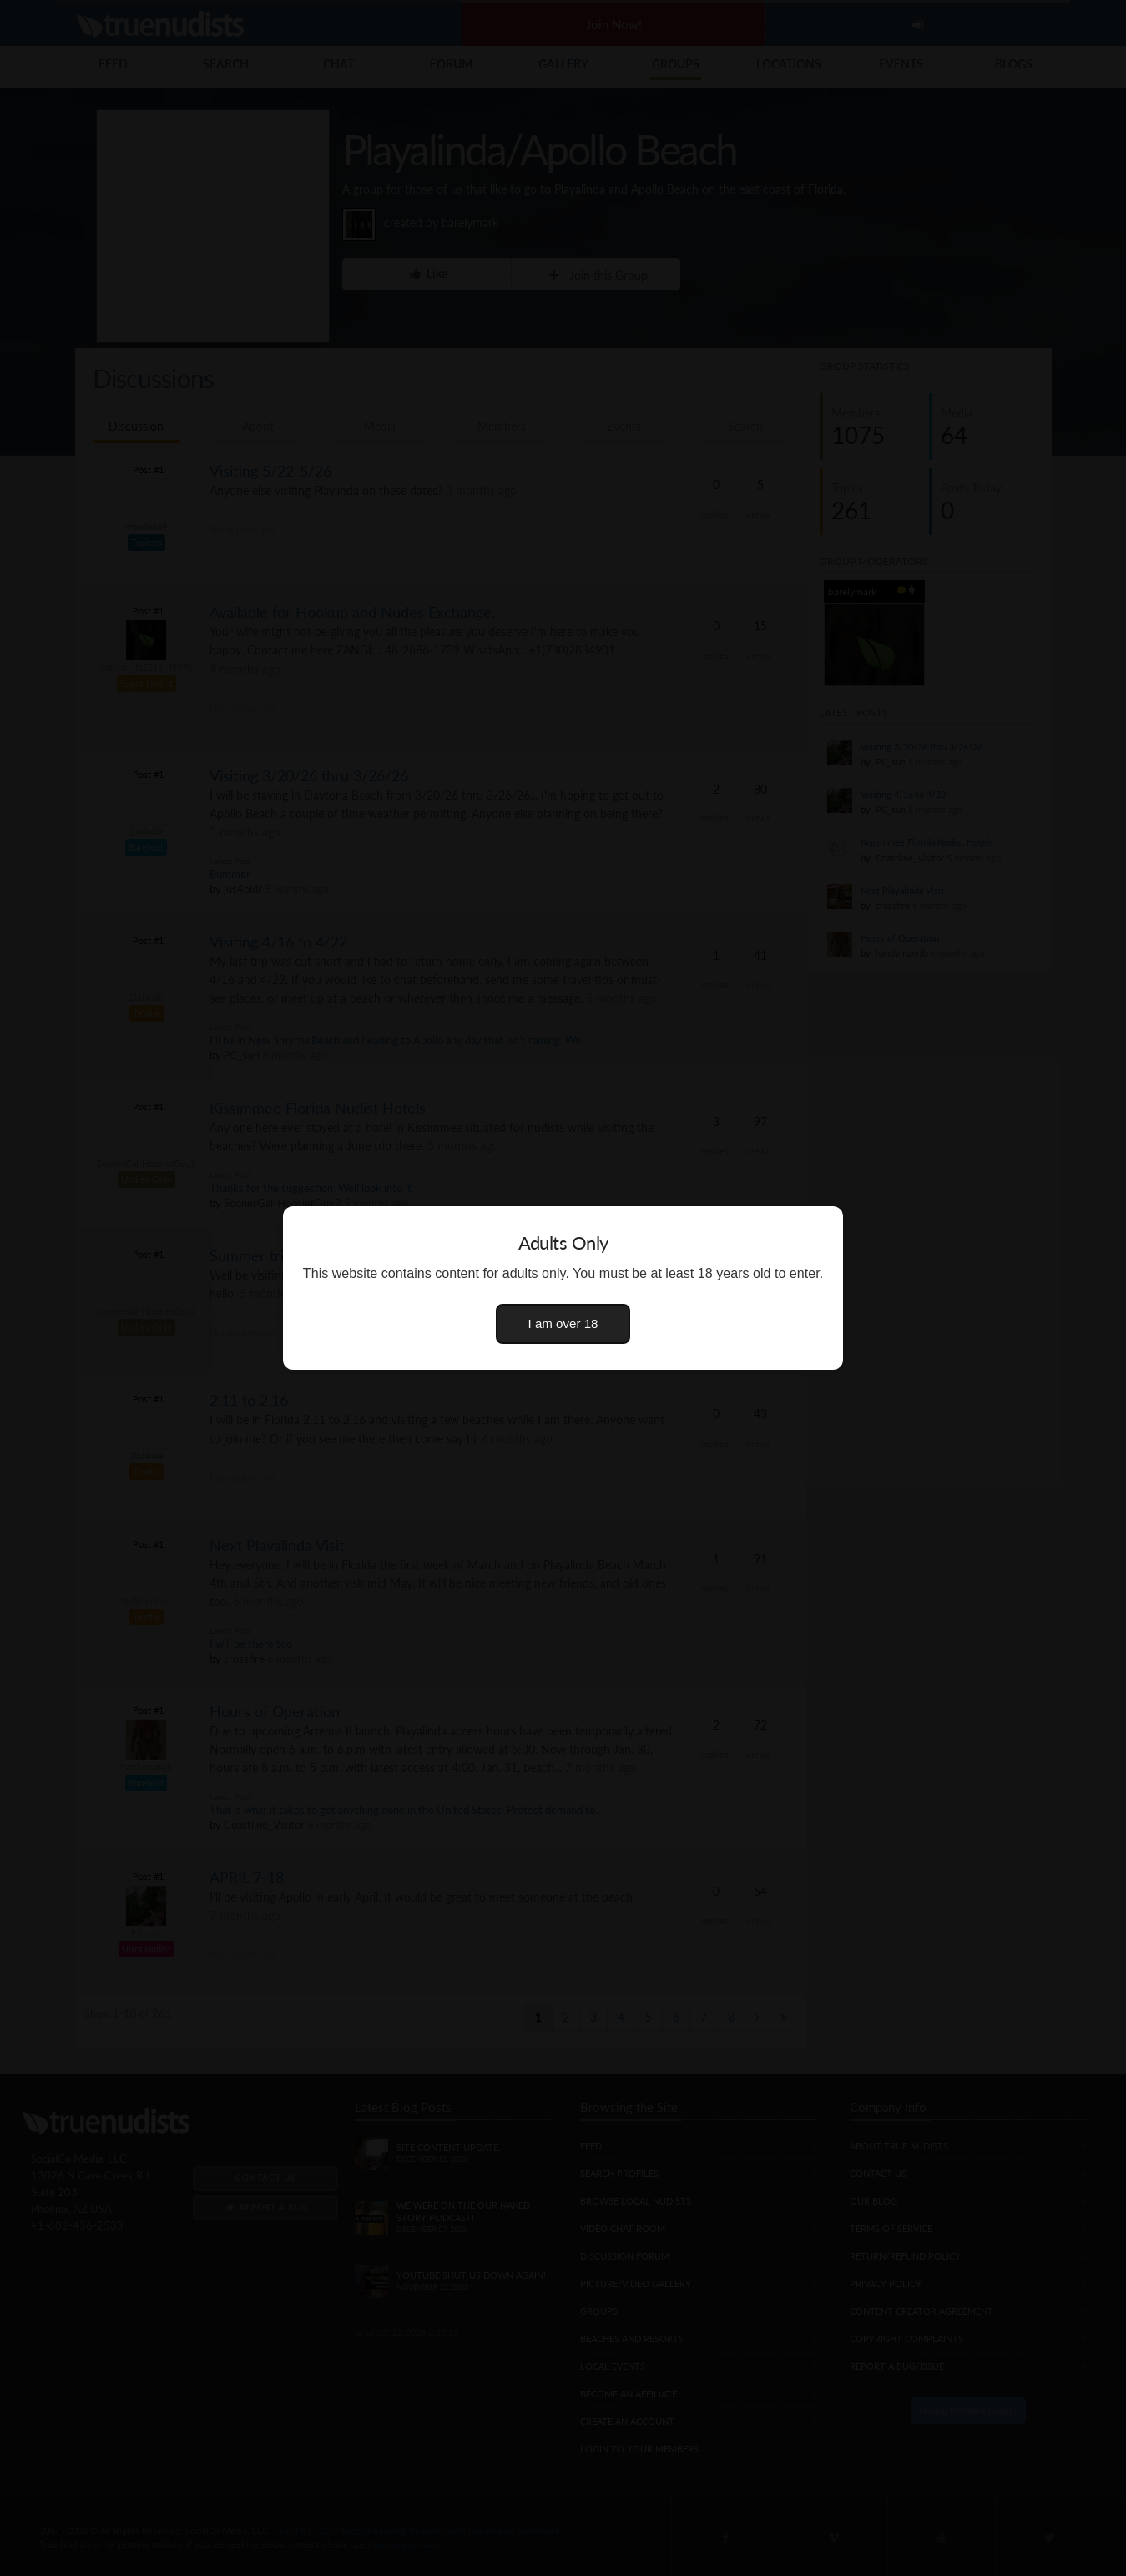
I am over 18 (563, 1323)
